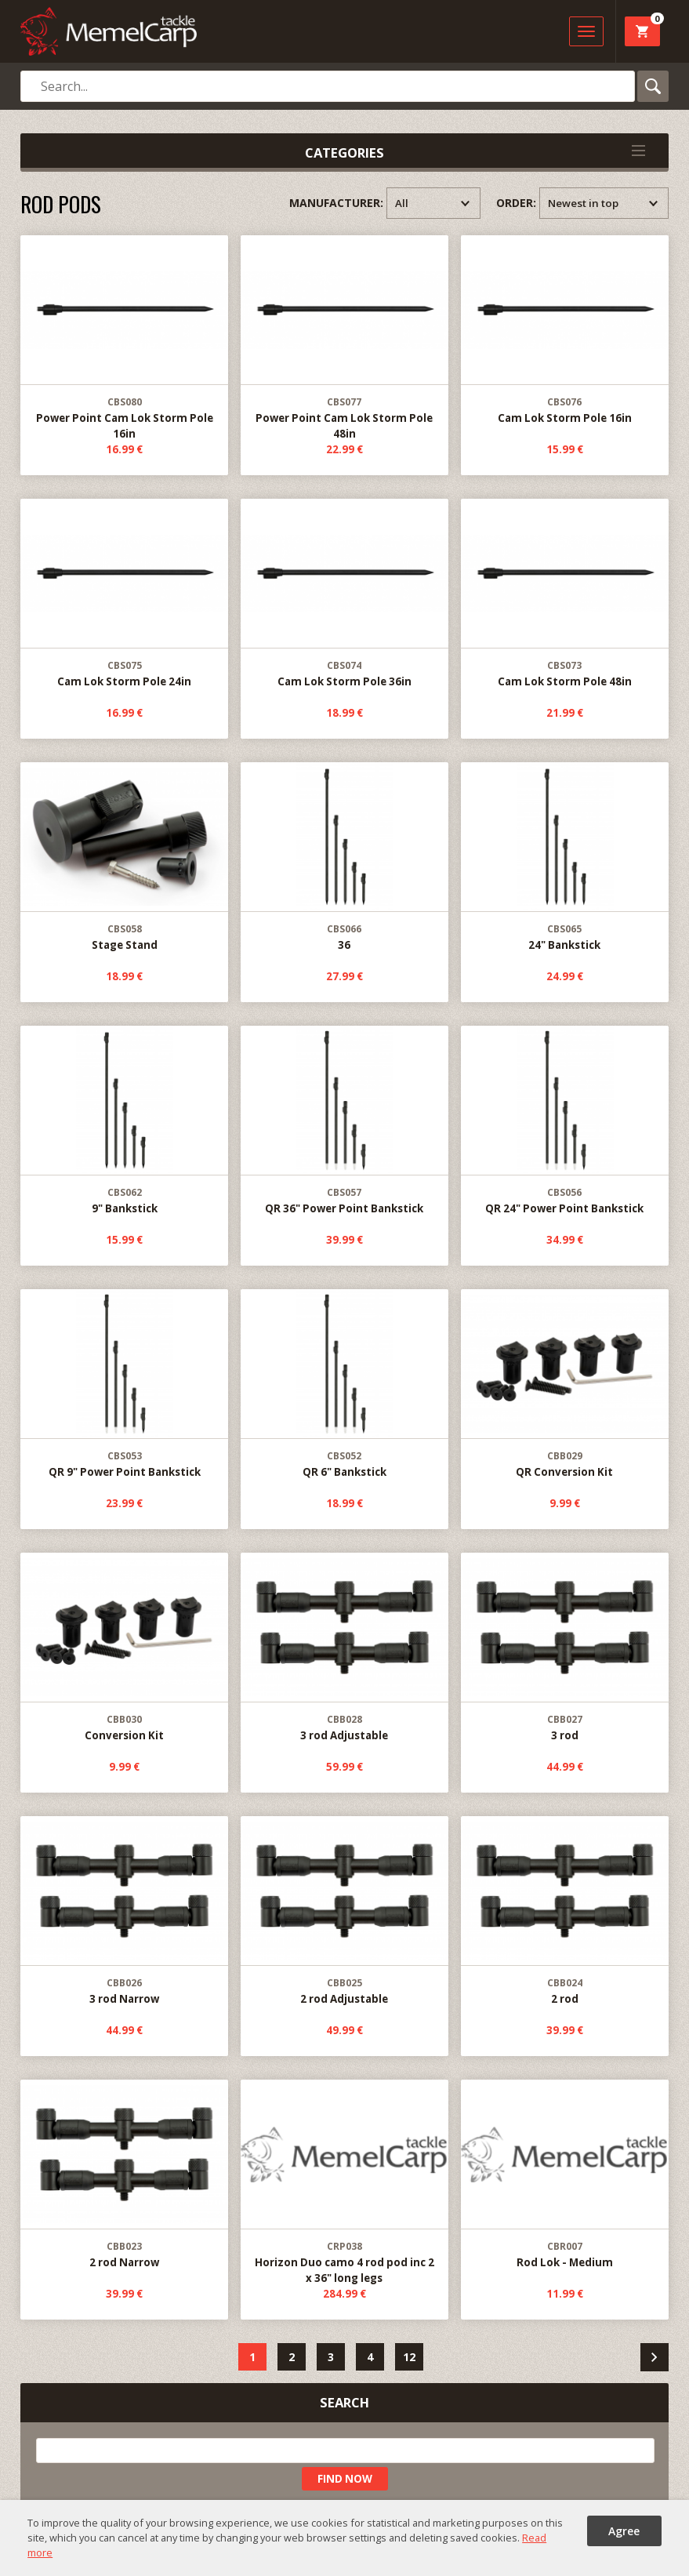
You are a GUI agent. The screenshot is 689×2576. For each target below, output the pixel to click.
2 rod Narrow (123, 2175)
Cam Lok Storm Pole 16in (564, 330)
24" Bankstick (564, 857)
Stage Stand (123, 857)
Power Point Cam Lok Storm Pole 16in (123, 338)
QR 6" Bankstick (344, 1384)
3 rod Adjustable (344, 1648)
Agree (624, 2530)
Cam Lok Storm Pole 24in (123, 594)
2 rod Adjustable (344, 1911)
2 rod (564, 1911)
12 (409, 2356)
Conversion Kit (123, 1648)
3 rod (564, 1648)
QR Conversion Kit (564, 1384)
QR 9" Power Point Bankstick (123, 1384)
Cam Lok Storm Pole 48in (564, 594)
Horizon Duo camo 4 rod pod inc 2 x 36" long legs (344, 2183)
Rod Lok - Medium (564, 2175)
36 (344, 857)
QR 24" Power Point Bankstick (564, 1121)
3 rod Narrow (123, 1911)
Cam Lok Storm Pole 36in (344, 594)
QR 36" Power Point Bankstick (344, 1121)
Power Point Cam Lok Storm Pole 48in (344, 338)
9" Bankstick (123, 1121)
